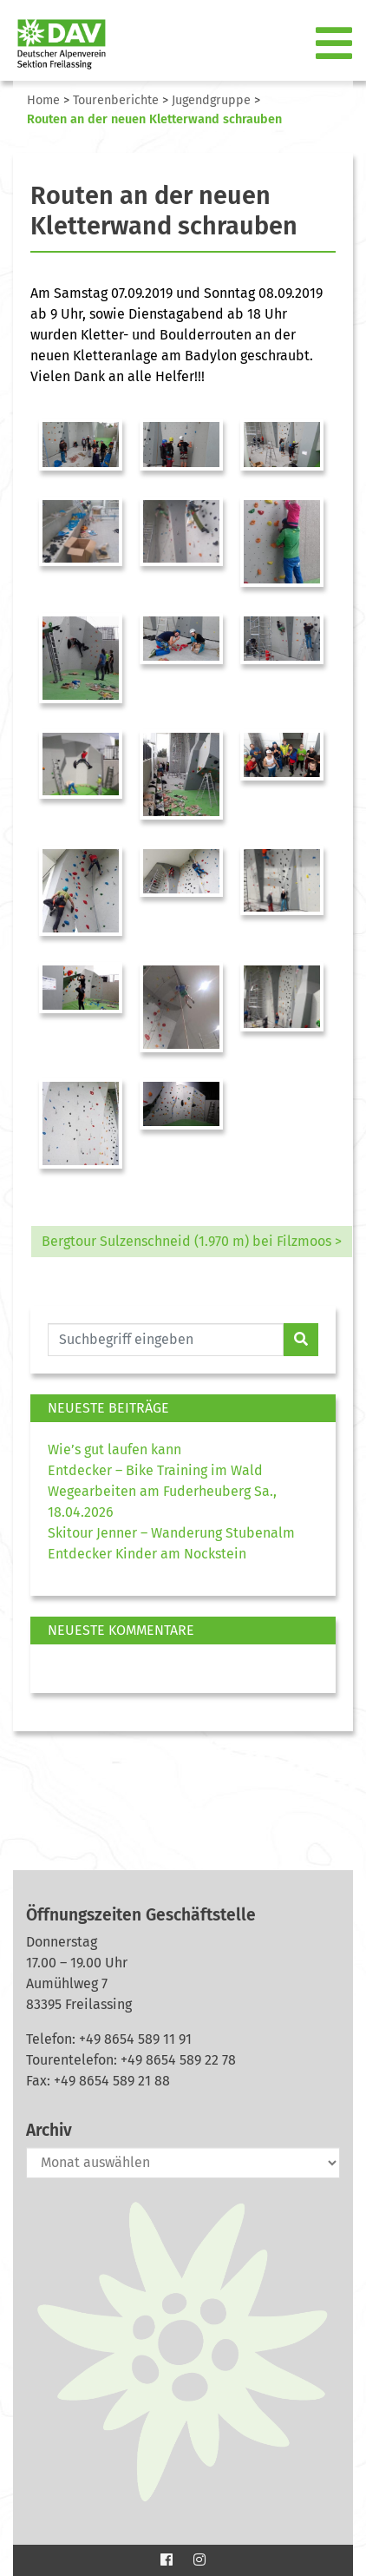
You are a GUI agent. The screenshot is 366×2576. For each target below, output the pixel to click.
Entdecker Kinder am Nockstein (147, 1553)
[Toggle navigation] (335, 44)
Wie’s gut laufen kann (114, 1449)
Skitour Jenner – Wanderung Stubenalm (171, 1533)
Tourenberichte (116, 100)
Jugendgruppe (211, 100)
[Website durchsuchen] (166, 1339)
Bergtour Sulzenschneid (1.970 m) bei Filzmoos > (192, 1241)
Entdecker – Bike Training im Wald (155, 1470)
